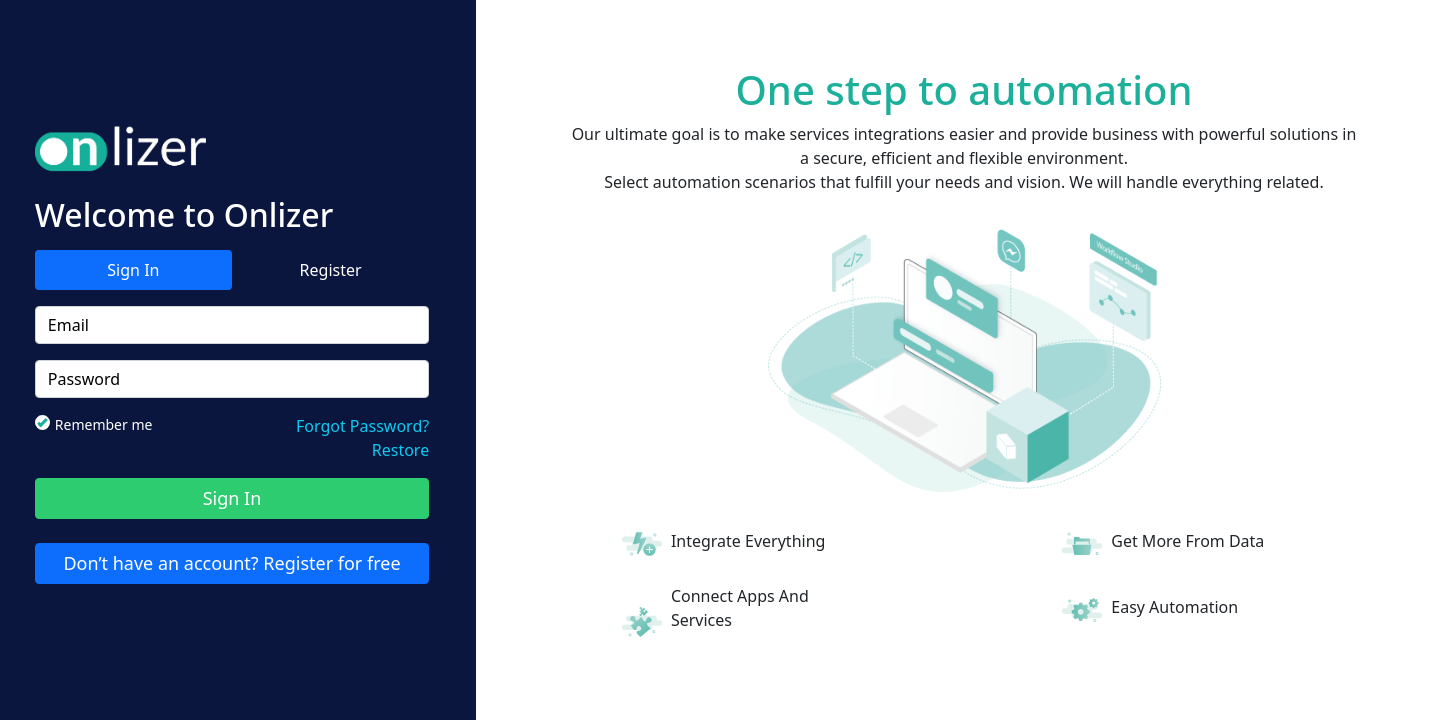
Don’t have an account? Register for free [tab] (231, 563)
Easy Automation (1174, 607)
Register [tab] (331, 270)
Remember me (100, 424)
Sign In (232, 498)
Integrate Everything (748, 541)
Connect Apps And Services (740, 608)
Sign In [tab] (133, 270)
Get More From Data (1187, 541)
